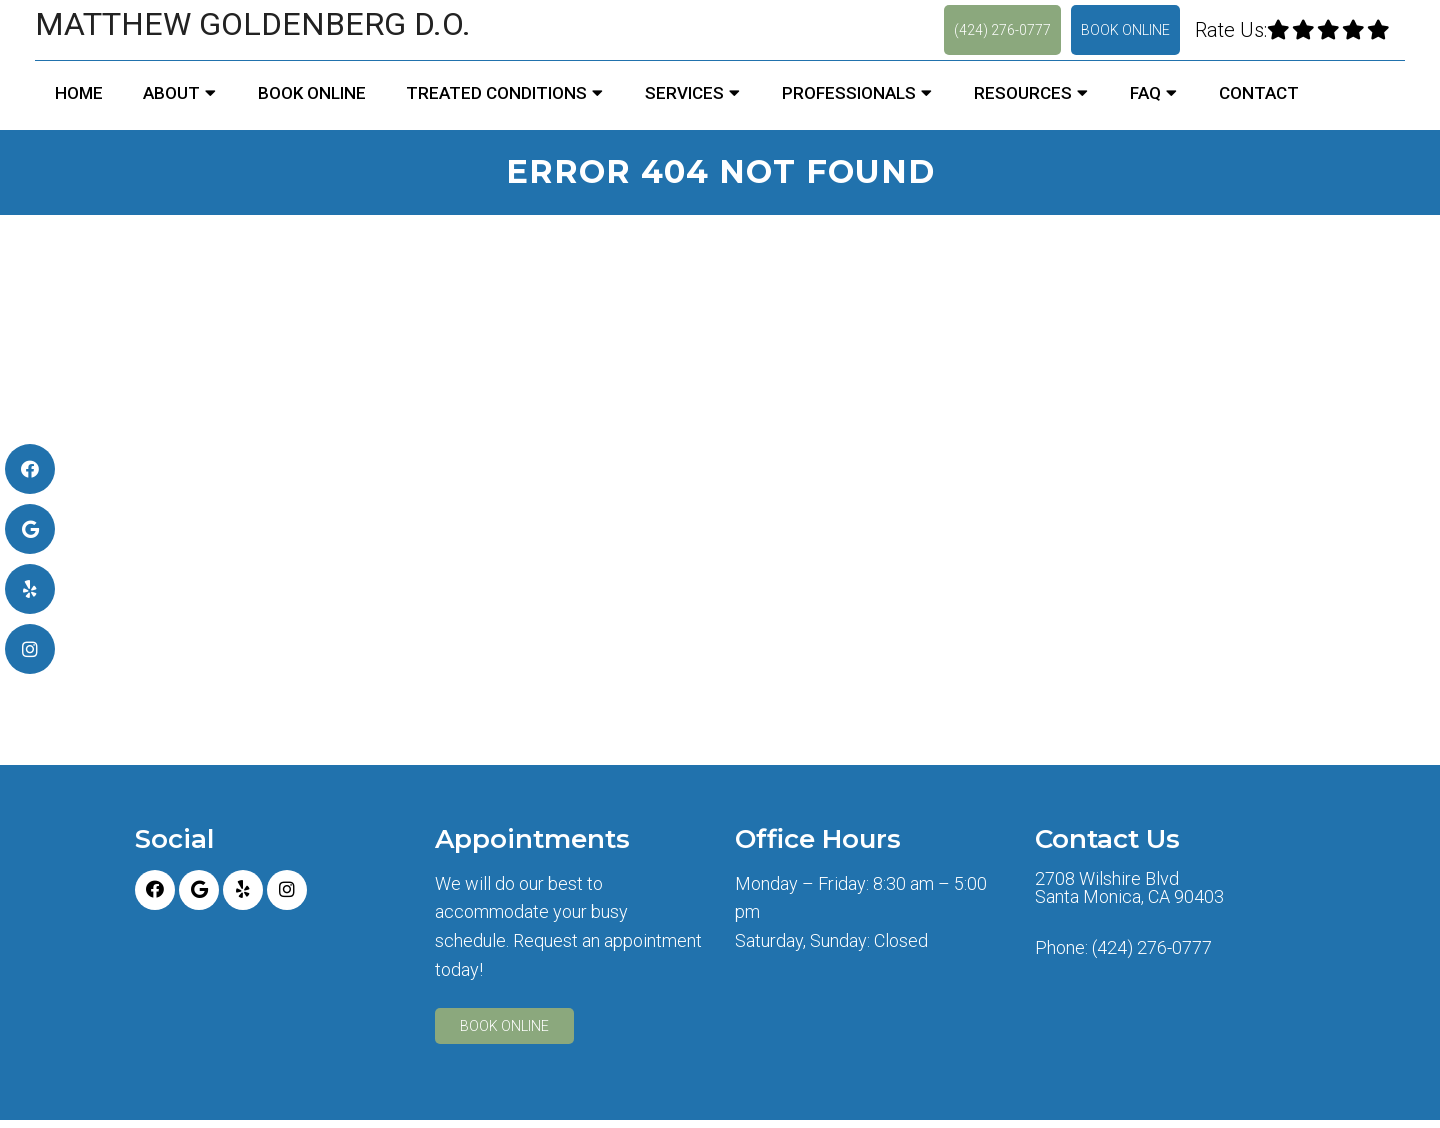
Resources (1023, 93)
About (171, 93)
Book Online (1125, 30)
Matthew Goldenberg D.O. (253, 24)
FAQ (1145, 93)
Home (79, 93)
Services (684, 93)
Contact (1259, 93)
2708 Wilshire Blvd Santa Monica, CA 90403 (1129, 888)
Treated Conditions (496, 93)
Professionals (849, 93)
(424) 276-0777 (1002, 30)
